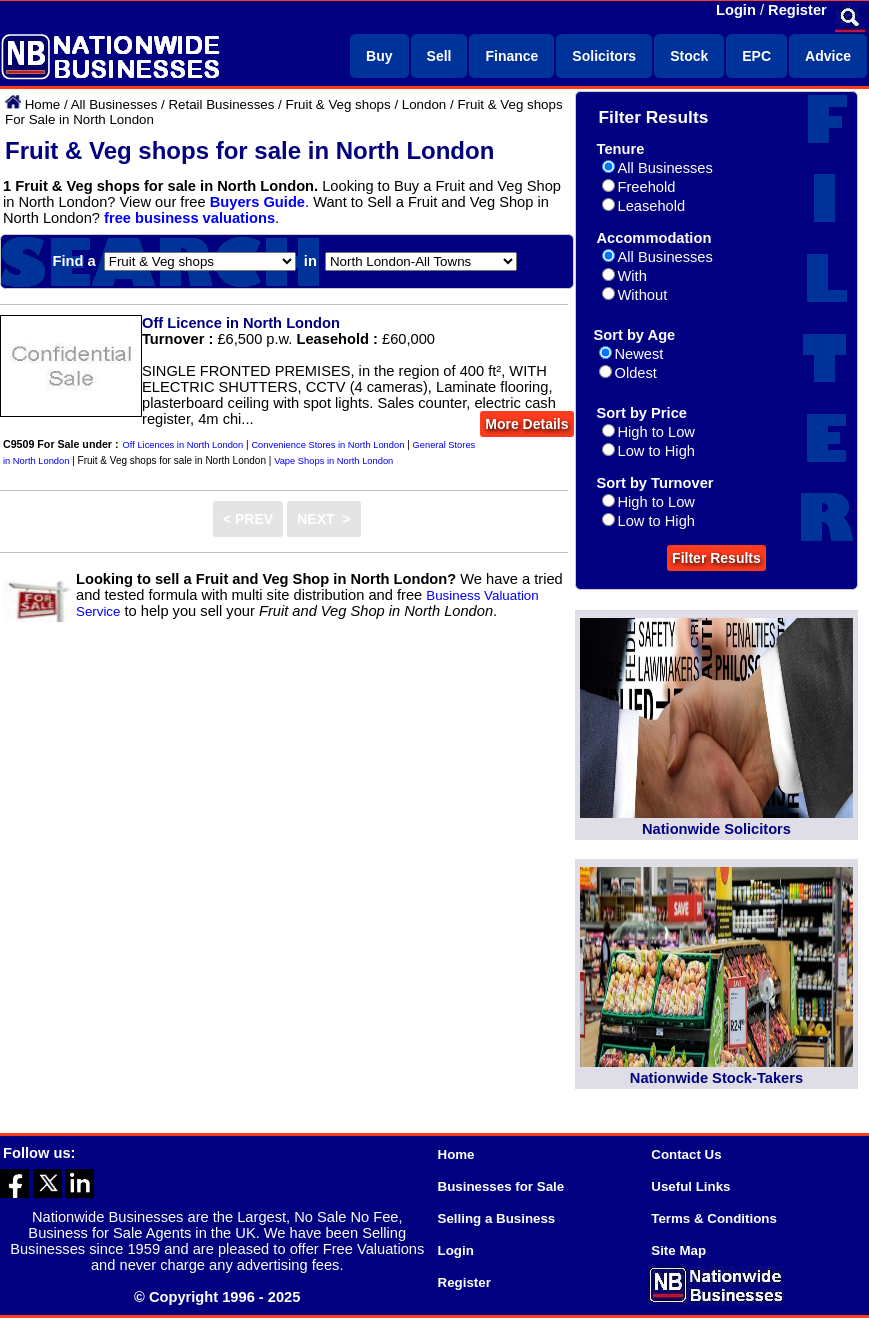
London (424, 104)
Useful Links (690, 1186)
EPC (756, 56)
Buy (379, 56)
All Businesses (114, 104)
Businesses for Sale (501, 1186)
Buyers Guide (257, 202)
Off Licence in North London (241, 323)
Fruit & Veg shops (337, 104)
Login (736, 10)
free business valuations (189, 218)
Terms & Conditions (714, 1218)
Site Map (678, 1250)
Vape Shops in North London (333, 461)
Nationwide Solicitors (716, 829)
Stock (689, 56)
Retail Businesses (221, 104)
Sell (439, 56)
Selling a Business (497, 1218)
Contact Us (686, 1154)
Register (797, 10)
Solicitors (604, 56)
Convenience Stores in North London (327, 445)
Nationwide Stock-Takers (716, 1078)
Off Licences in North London (183, 445)
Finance (511, 56)
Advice (828, 56)
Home (43, 104)
